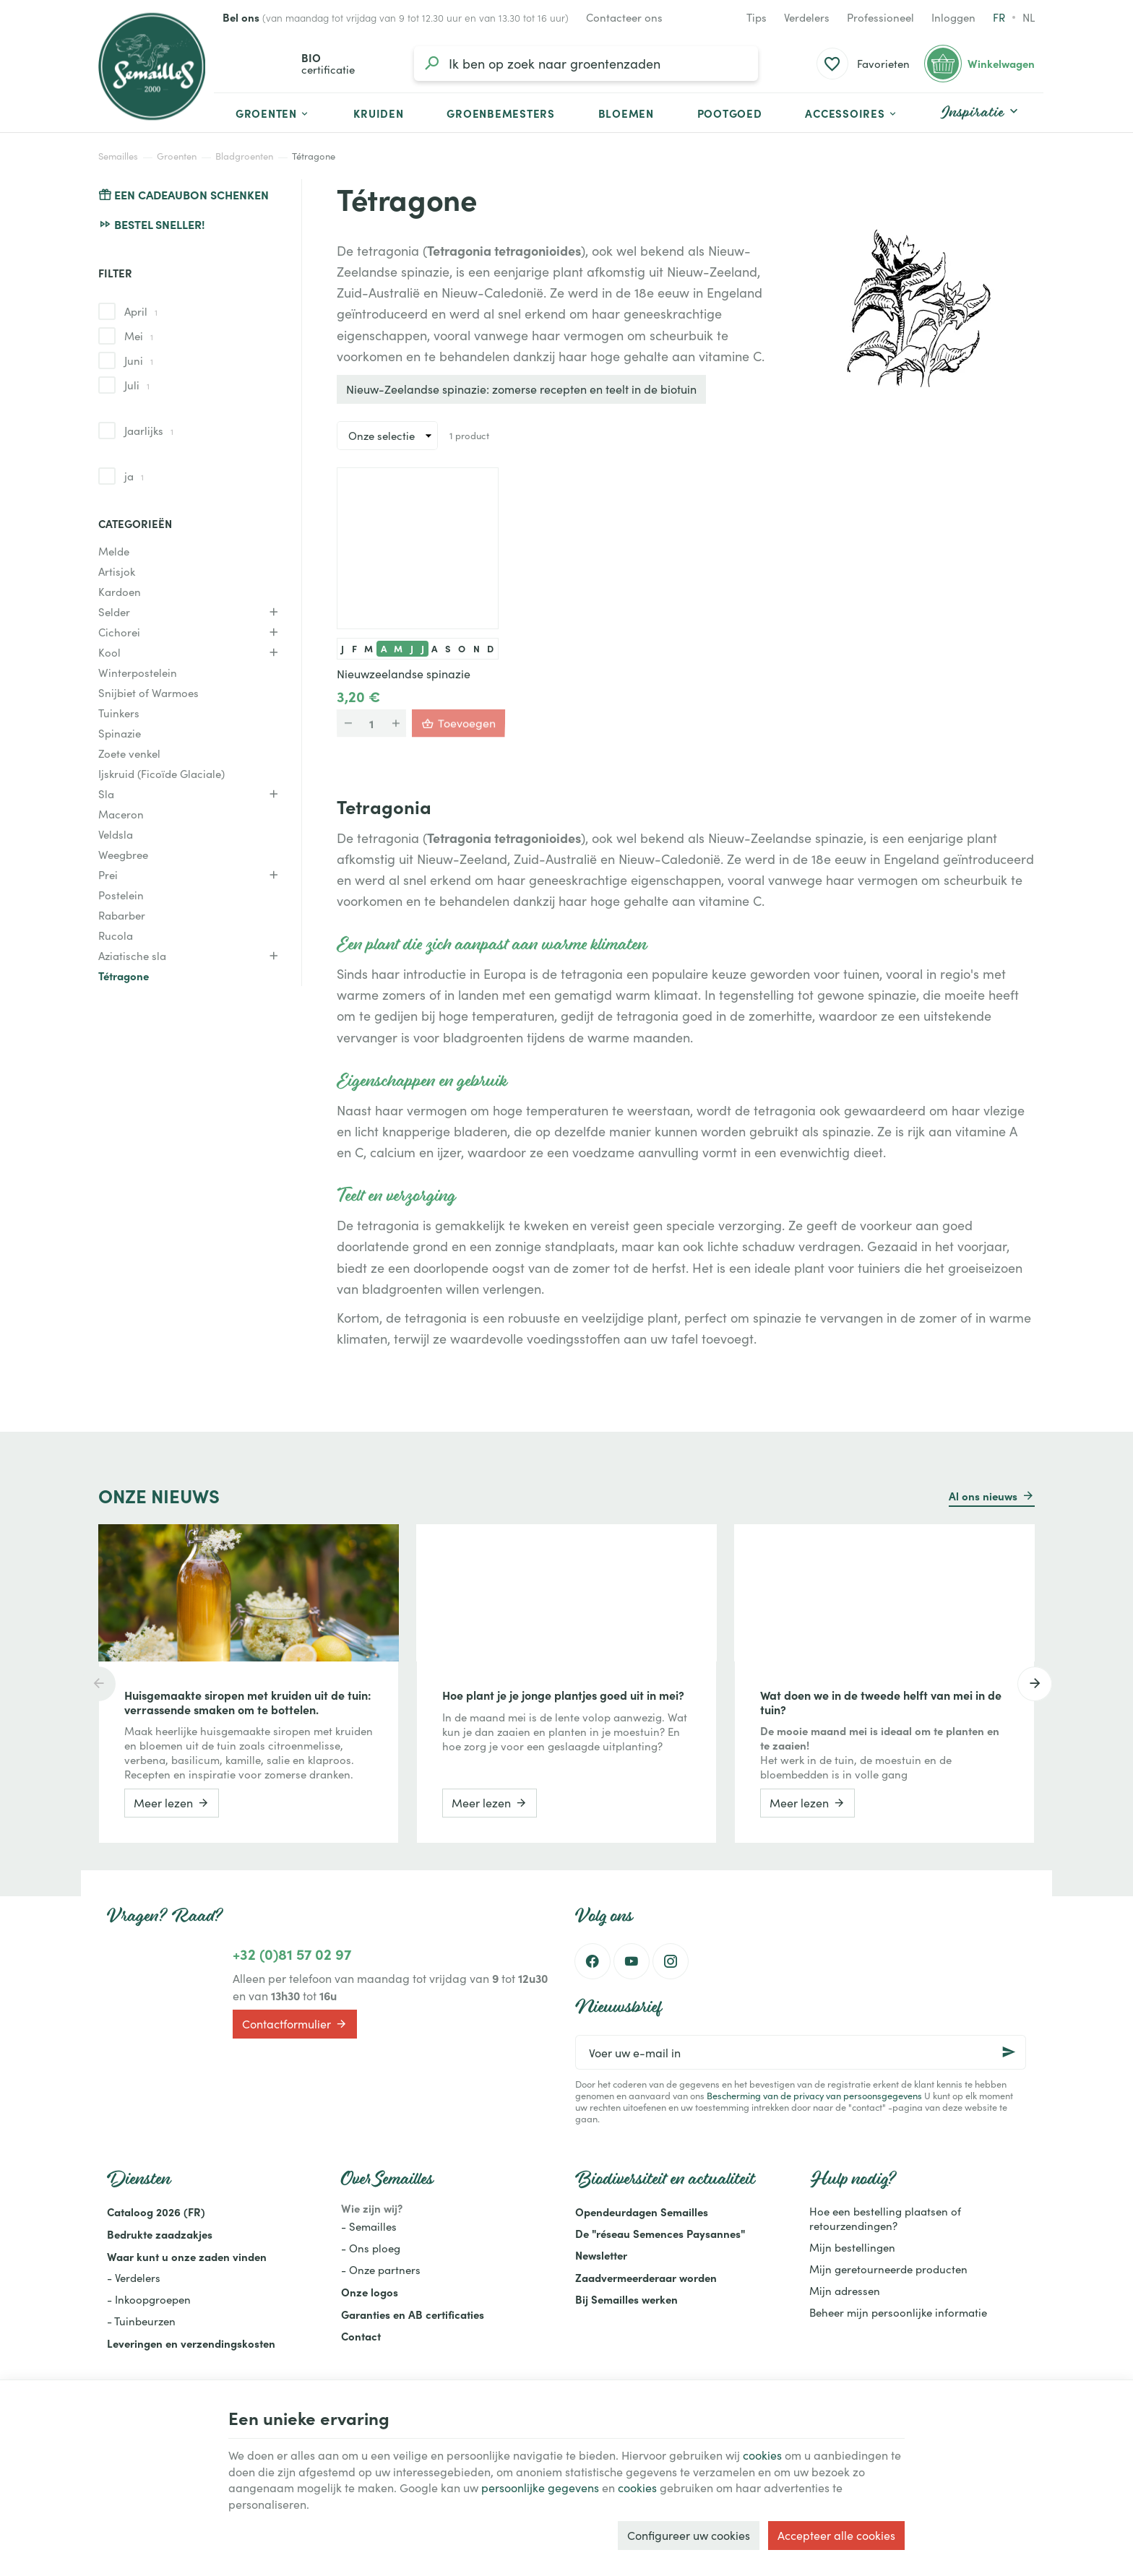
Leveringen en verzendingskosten (191, 2343)
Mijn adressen (844, 2290)
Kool (109, 652)
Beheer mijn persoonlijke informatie (898, 2312)
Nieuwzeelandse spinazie (403, 674)
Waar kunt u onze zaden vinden (187, 2256)
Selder (114, 612)
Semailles (118, 156)
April (141, 311)
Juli (137, 385)
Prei (108, 875)
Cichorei (119, 632)
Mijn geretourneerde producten (888, 2269)
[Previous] (98, 1684)
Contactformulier (295, 2024)
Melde (113, 551)
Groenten (177, 156)
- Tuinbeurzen (141, 2321)
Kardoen (119, 591)
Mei (138, 336)
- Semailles (369, 2226)
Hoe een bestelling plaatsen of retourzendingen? (885, 2218)
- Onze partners (381, 2269)
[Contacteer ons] (624, 17)
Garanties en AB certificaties (412, 2314)
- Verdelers (133, 2277)
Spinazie (119, 733)
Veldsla (115, 834)
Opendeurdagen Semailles (641, 2211)
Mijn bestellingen (852, 2247)
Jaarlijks (148, 430)
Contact (361, 2335)
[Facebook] (592, 1961)
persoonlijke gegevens (540, 2487)
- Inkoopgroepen (149, 2299)
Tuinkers (118, 713)
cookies (762, 2455)
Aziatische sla (132, 955)
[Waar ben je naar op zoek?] (586, 63)
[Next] (1034, 1684)
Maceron (121, 814)
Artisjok (116, 571)
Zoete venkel (129, 753)
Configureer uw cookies (688, 2535)
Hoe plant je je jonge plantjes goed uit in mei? (563, 1694)
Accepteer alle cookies (836, 2535)
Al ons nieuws (983, 1495)
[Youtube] (631, 1961)
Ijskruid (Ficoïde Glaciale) (161, 773)
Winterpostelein (137, 672)
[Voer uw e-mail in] (800, 2052)
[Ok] (1008, 2052)
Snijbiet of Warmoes (148, 693)
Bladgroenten (244, 156)
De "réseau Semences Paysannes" (660, 2233)
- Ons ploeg (370, 2248)
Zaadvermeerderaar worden (646, 2277)
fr (999, 17)
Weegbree (123, 854)
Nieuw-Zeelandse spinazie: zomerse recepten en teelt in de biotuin (521, 389)
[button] (851, 112)
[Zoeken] (431, 63)
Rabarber (121, 915)
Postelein (121, 895)
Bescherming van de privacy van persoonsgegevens (814, 2095)
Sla (106, 794)
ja (134, 476)
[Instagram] (670, 1961)
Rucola (115, 935)
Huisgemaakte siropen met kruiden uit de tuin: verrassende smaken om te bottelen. (247, 1701)
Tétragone (123, 975)
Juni (138, 360)
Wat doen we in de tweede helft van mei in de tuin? (880, 1701)
